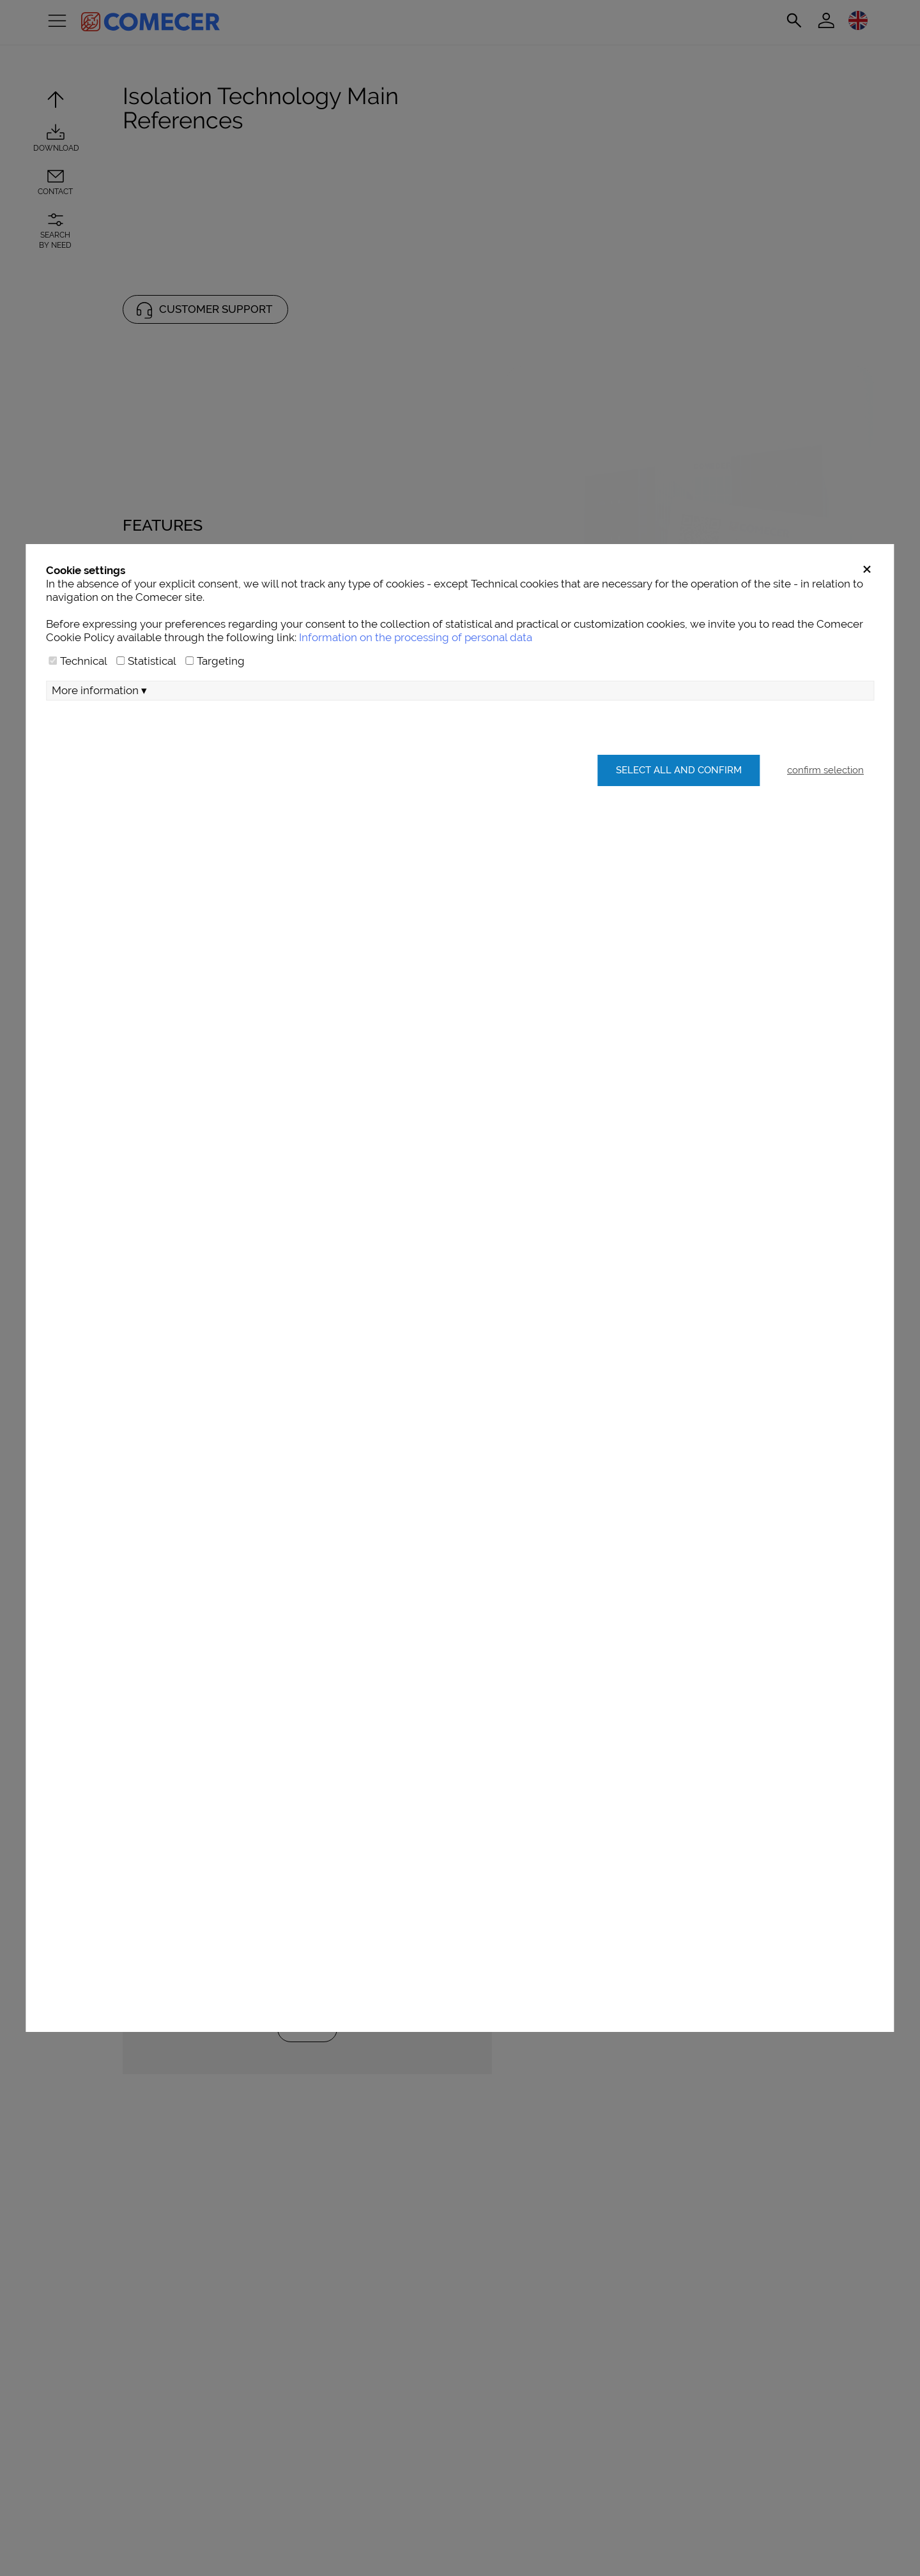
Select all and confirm (673, 870)
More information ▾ (99, 791)
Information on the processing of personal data (415, 738)
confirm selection (825, 870)
